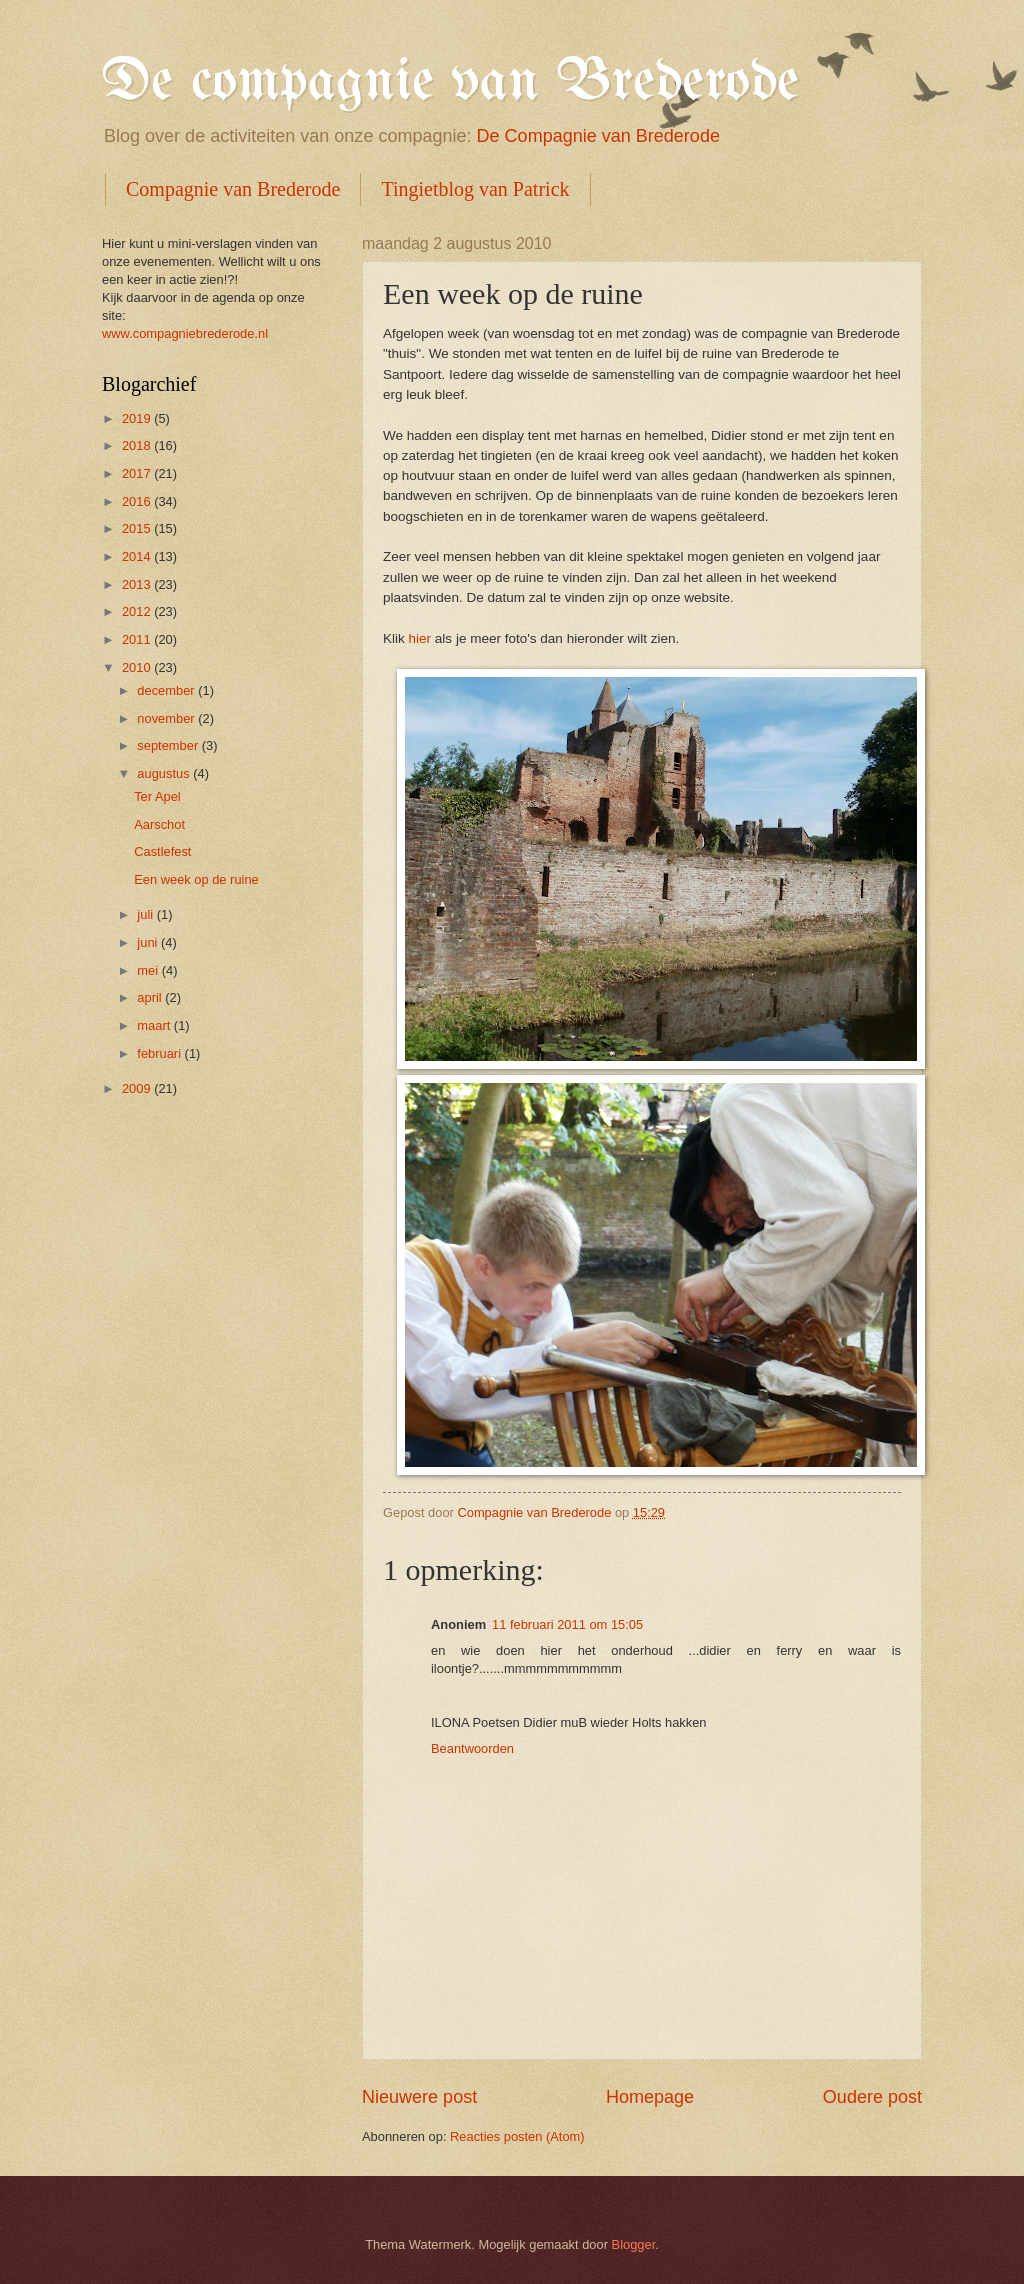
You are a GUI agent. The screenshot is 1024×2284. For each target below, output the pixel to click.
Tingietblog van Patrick (475, 189)
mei (149, 970)
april (151, 997)
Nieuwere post (419, 2097)
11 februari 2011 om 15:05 (567, 1624)
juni (149, 942)
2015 (138, 528)
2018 (138, 445)
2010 (138, 667)
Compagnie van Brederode (233, 189)
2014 (138, 556)
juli (146, 914)
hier (420, 638)
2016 (138, 501)
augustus (165, 773)
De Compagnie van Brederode (598, 136)
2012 (138, 611)
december (167, 690)
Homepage (650, 2097)
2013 (138, 584)
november (167, 718)
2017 (138, 473)
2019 (138, 418)
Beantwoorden (472, 1748)
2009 (138, 1088)
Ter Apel (157, 796)
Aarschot (159, 824)
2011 (138, 639)
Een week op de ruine (196, 879)
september (169, 745)
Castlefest (162, 851)
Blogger (634, 2244)
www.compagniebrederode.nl (185, 333)
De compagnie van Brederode (450, 83)
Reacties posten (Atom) (517, 2136)
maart (155, 1025)
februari (160, 1053)
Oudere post (872, 2097)
